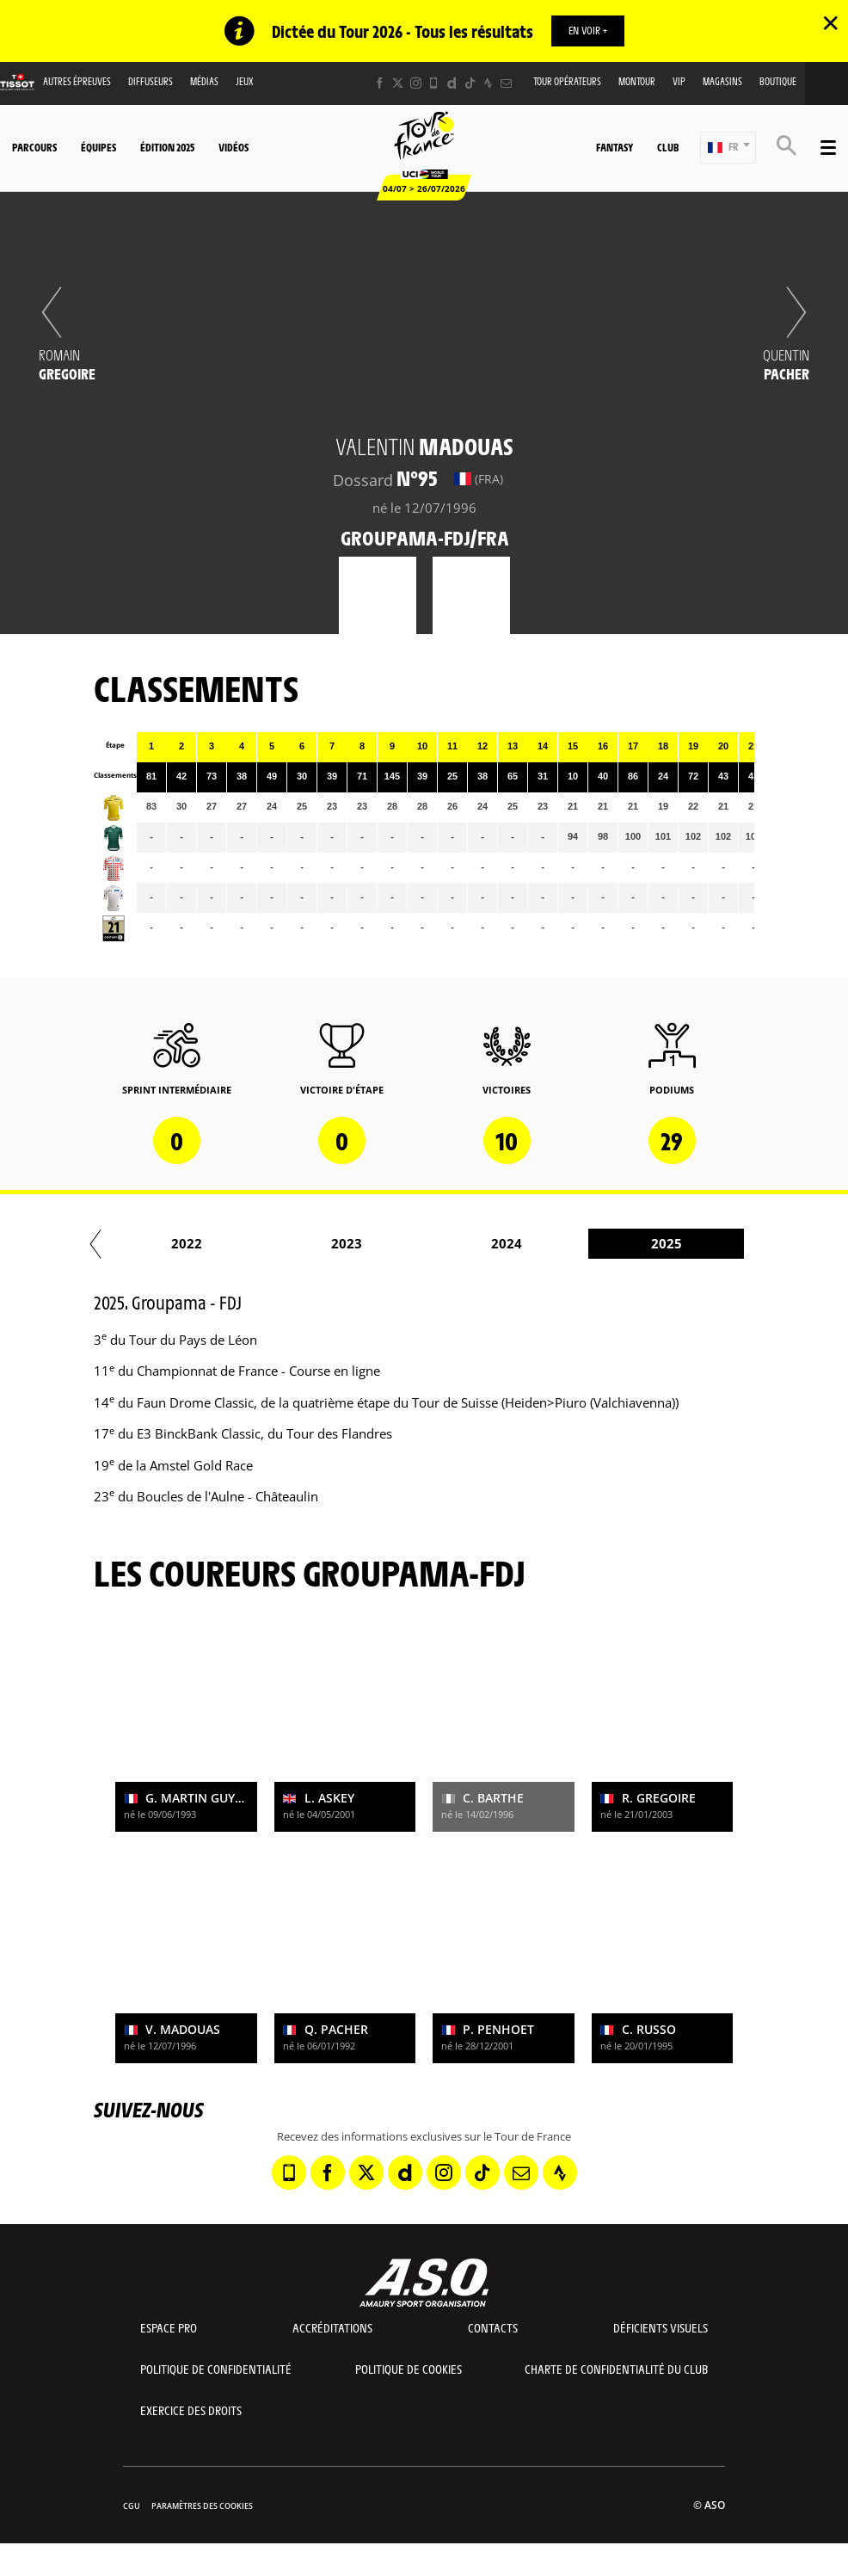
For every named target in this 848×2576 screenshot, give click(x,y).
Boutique (777, 81)
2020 (477, 1243)
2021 (637, 1243)
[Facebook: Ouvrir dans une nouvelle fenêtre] (380, 83)
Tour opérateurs (567, 81)
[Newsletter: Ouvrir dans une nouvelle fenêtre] (506, 83)
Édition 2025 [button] (167, 147)
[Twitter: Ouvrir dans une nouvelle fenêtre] (398, 83)
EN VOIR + (587, 30)
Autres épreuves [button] (77, 81)
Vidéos (233, 147)
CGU (131, 2505)
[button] (728, 147)
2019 (317, 1243)
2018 (157, 1243)
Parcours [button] (34, 147)
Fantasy (614, 147)
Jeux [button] (245, 81)
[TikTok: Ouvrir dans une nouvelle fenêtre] (470, 83)
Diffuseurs (150, 81)
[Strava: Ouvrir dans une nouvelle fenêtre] (488, 83)
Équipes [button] (98, 147)
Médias (204, 81)
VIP (679, 81)
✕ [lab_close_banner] (830, 22)
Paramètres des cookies (202, 2505)
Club (668, 147)
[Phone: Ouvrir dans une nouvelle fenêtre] (434, 83)
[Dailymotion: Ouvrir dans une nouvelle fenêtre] (452, 83)
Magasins (722, 81)
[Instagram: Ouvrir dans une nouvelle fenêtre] (416, 83)
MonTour (636, 81)
